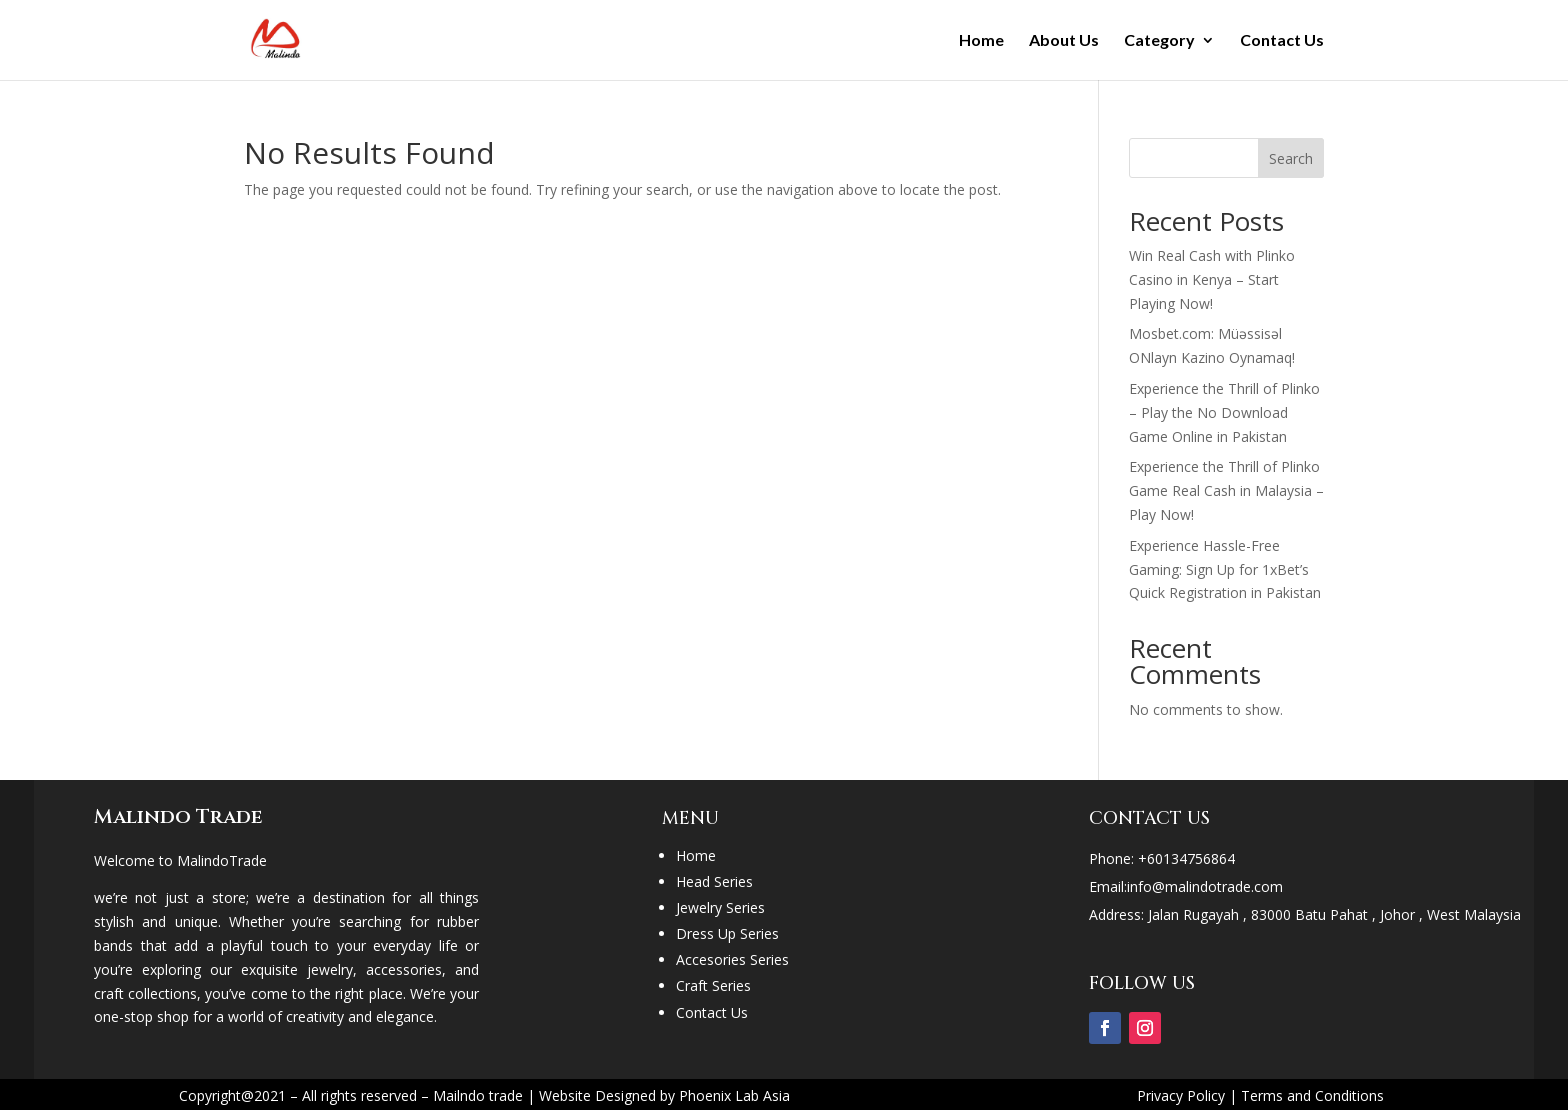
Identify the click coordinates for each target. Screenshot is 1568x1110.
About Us (1064, 41)
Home (981, 41)
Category (1159, 41)
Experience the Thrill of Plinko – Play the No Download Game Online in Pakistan (1224, 412)
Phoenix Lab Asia (734, 1095)
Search (1291, 158)
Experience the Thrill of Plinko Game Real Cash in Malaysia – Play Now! (1226, 490)
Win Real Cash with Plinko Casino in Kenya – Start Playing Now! (1212, 279)
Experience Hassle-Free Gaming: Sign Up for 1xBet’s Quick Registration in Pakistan (1225, 569)
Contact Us (1282, 41)
